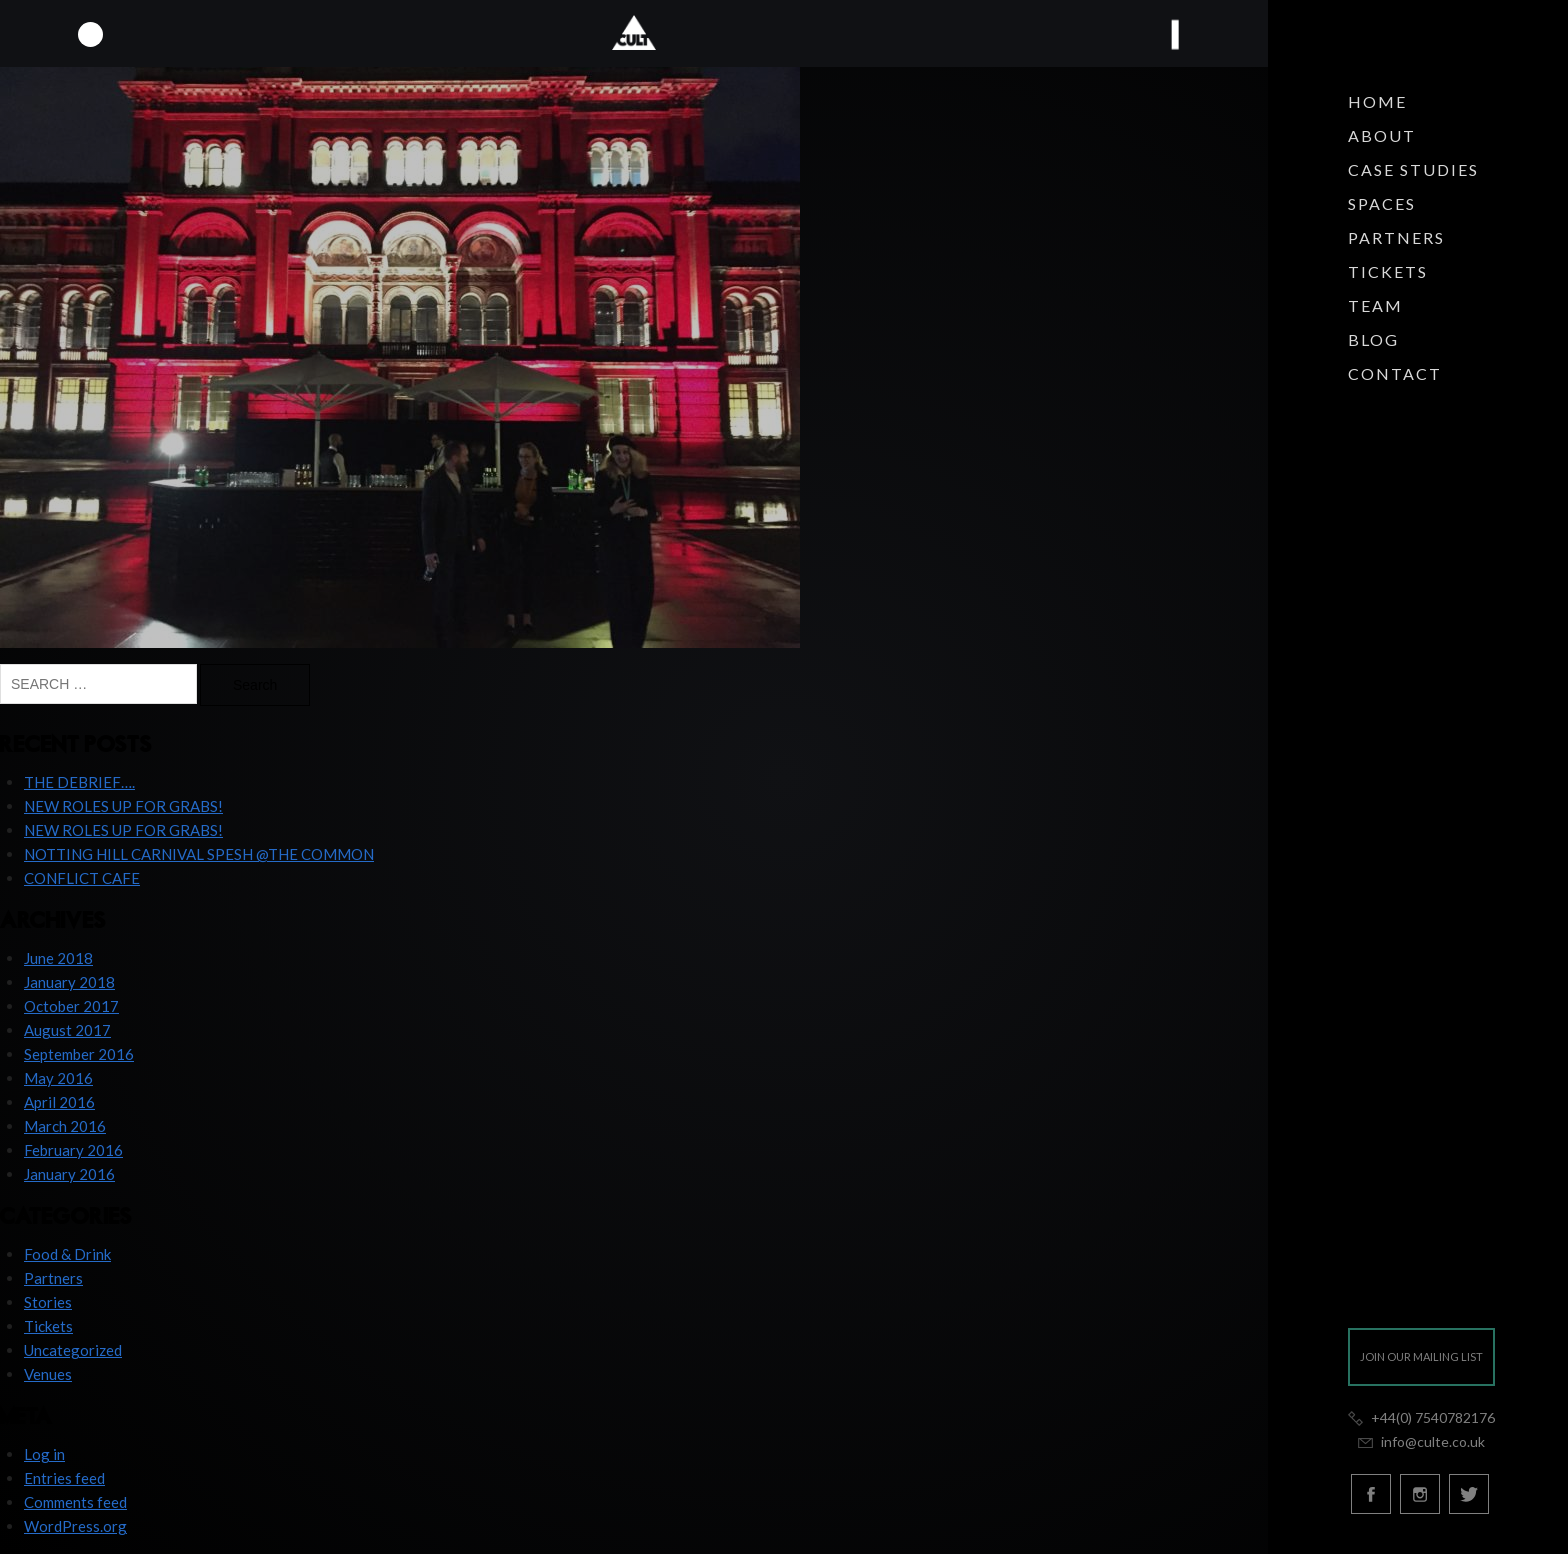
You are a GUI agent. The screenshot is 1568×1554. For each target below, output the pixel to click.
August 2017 (67, 1030)
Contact (1395, 373)
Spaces (1382, 203)
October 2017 (71, 1006)
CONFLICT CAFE (82, 878)
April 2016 (59, 1102)
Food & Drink (67, 1254)
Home (1377, 101)
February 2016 (73, 1150)
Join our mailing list (1421, 1356)
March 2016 (65, 1126)
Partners (1396, 237)
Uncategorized (73, 1350)
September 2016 (79, 1054)
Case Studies (1413, 169)
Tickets (1388, 271)
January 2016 (69, 1174)
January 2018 (69, 982)
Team (1375, 305)
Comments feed (75, 1502)
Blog (1373, 339)
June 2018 (58, 958)
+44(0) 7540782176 (1421, 1417)
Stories (48, 1302)
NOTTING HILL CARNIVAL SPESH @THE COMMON (199, 854)
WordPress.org (75, 1526)
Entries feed (64, 1478)
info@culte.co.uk (1421, 1441)
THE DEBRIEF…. (79, 782)
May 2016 (58, 1078)
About (1382, 135)
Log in (44, 1454)
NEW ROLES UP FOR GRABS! (123, 806)
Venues (48, 1374)
